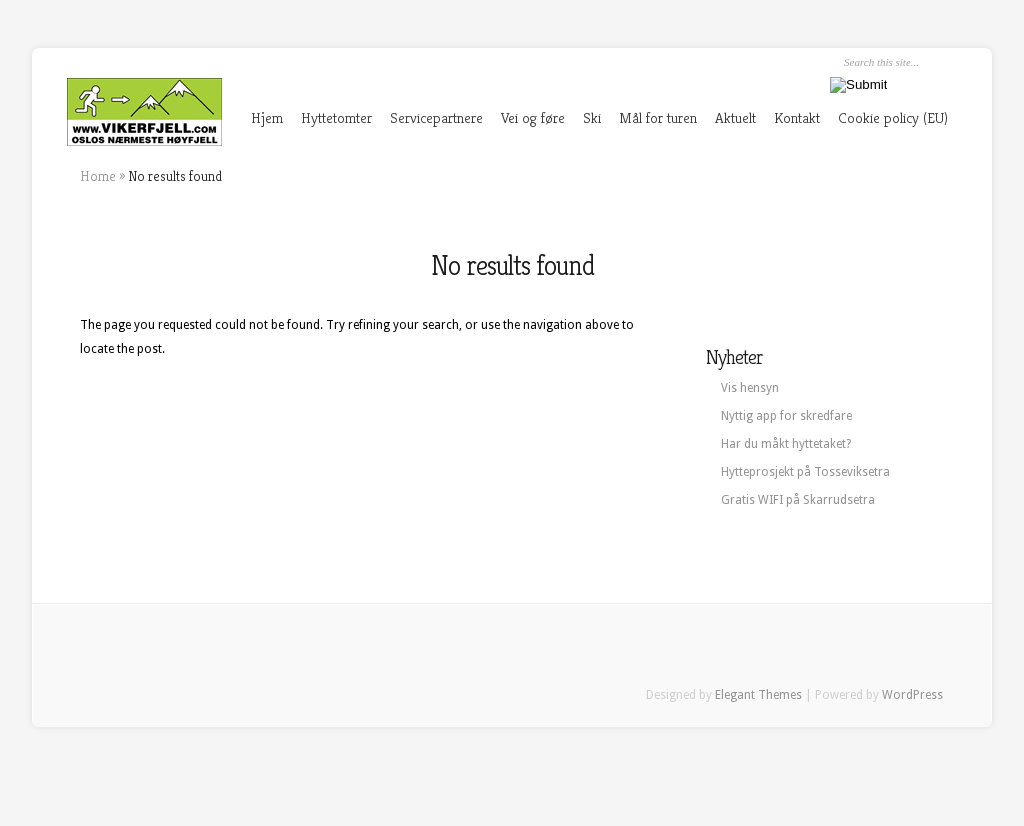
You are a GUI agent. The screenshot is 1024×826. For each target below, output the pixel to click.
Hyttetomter (336, 117)
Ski (592, 117)
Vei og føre (533, 117)
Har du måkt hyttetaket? (786, 444)
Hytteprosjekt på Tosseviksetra (805, 472)
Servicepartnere (436, 117)
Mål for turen (658, 117)
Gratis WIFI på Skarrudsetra (798, 500)
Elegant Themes (758, 695)
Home (98, 176)
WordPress (912, 695)
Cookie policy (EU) (893, 117)
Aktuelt (735, 117)
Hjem (267, 117)
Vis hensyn (750, 388)
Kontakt (797, 117)
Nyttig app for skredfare (786, 416)
